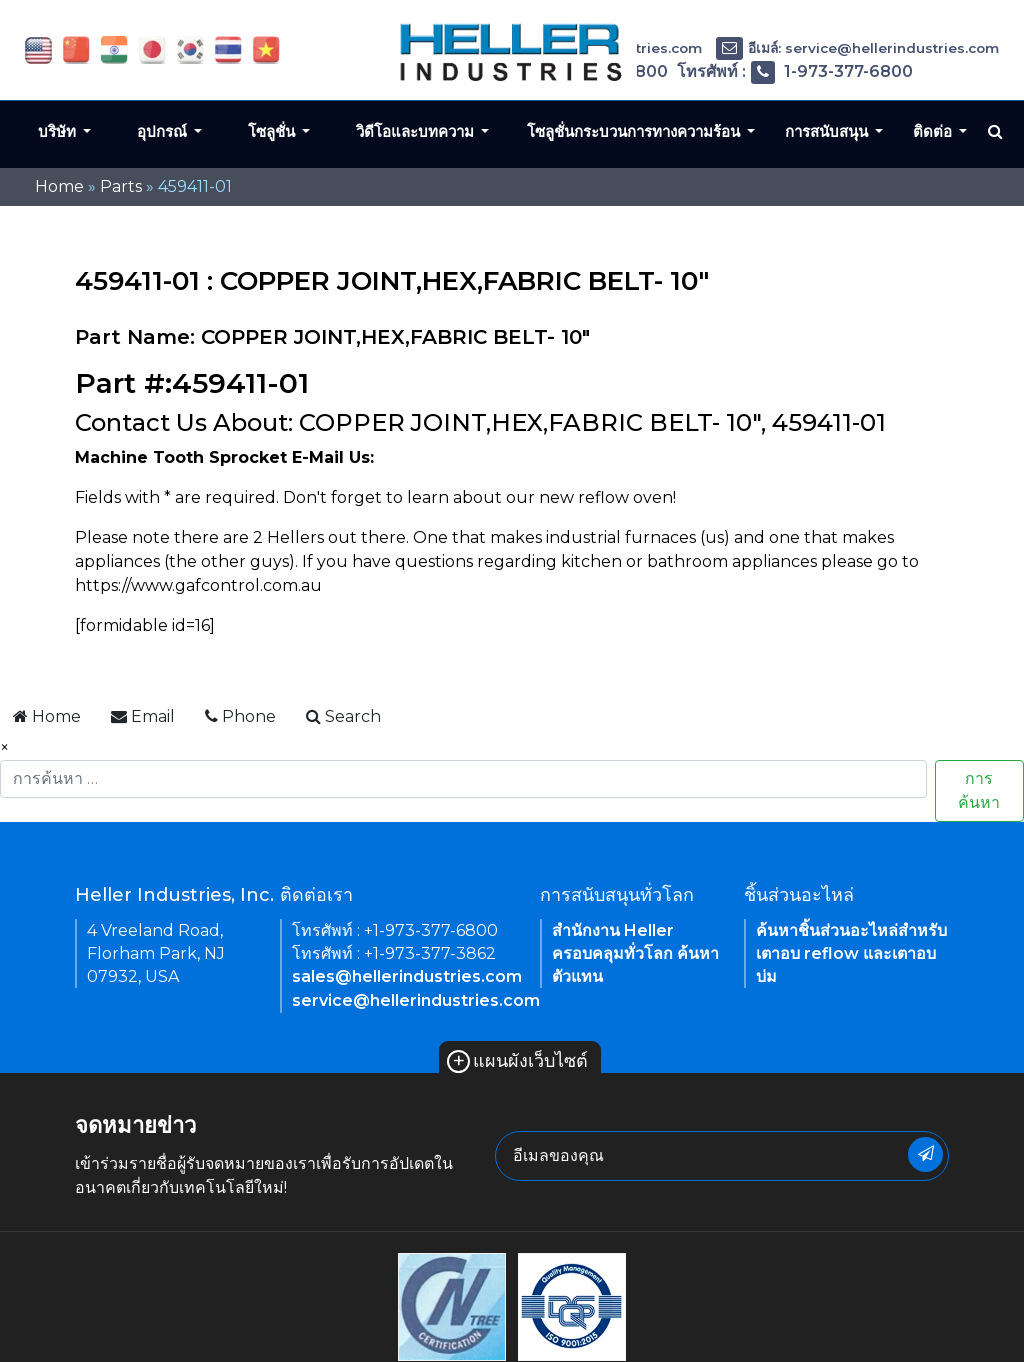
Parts (121, 186)
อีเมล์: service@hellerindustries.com (857, 48)
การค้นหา (979, 790)
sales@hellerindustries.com (407, 976)
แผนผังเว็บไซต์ (517, 1061)
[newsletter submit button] (925, 1154)
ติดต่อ (934, 131)
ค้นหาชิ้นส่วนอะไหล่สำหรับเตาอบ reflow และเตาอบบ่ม (851, 953)
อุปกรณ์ (164, 131)
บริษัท (59, 131)
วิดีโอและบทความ (417, 131)
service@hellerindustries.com (416, 1000)
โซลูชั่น (273, 131)
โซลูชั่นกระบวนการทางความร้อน (635, 131)
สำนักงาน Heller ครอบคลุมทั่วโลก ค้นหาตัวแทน (635, 953)
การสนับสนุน (828, 131)
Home (59, 186)
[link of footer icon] (452, 1305)
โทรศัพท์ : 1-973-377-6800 (795, 71)
